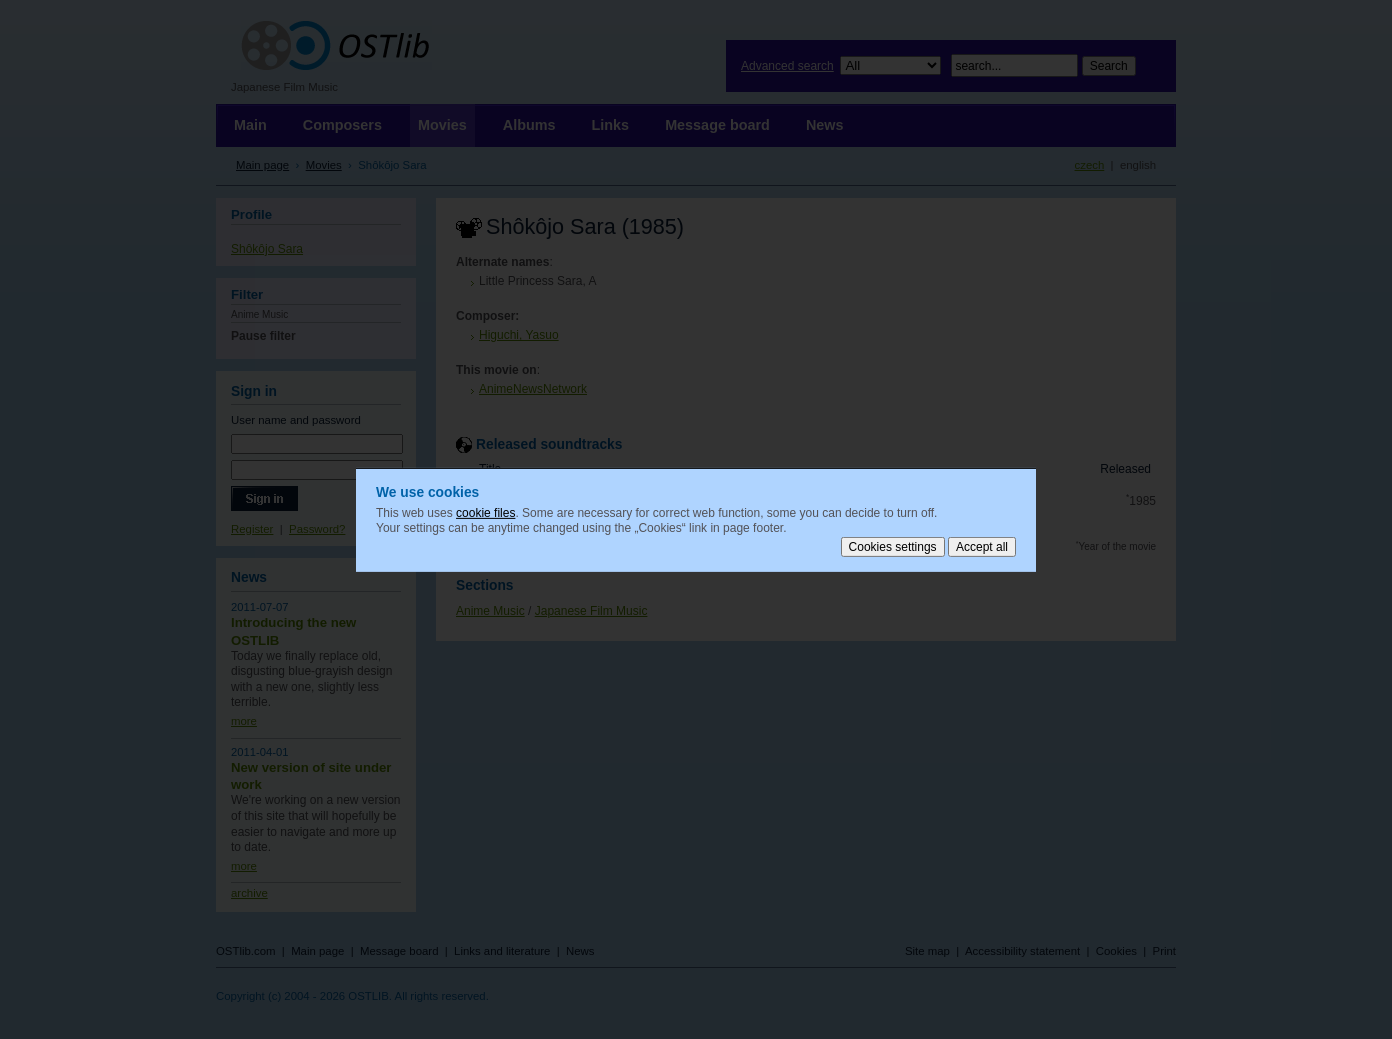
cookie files (485, 512)
